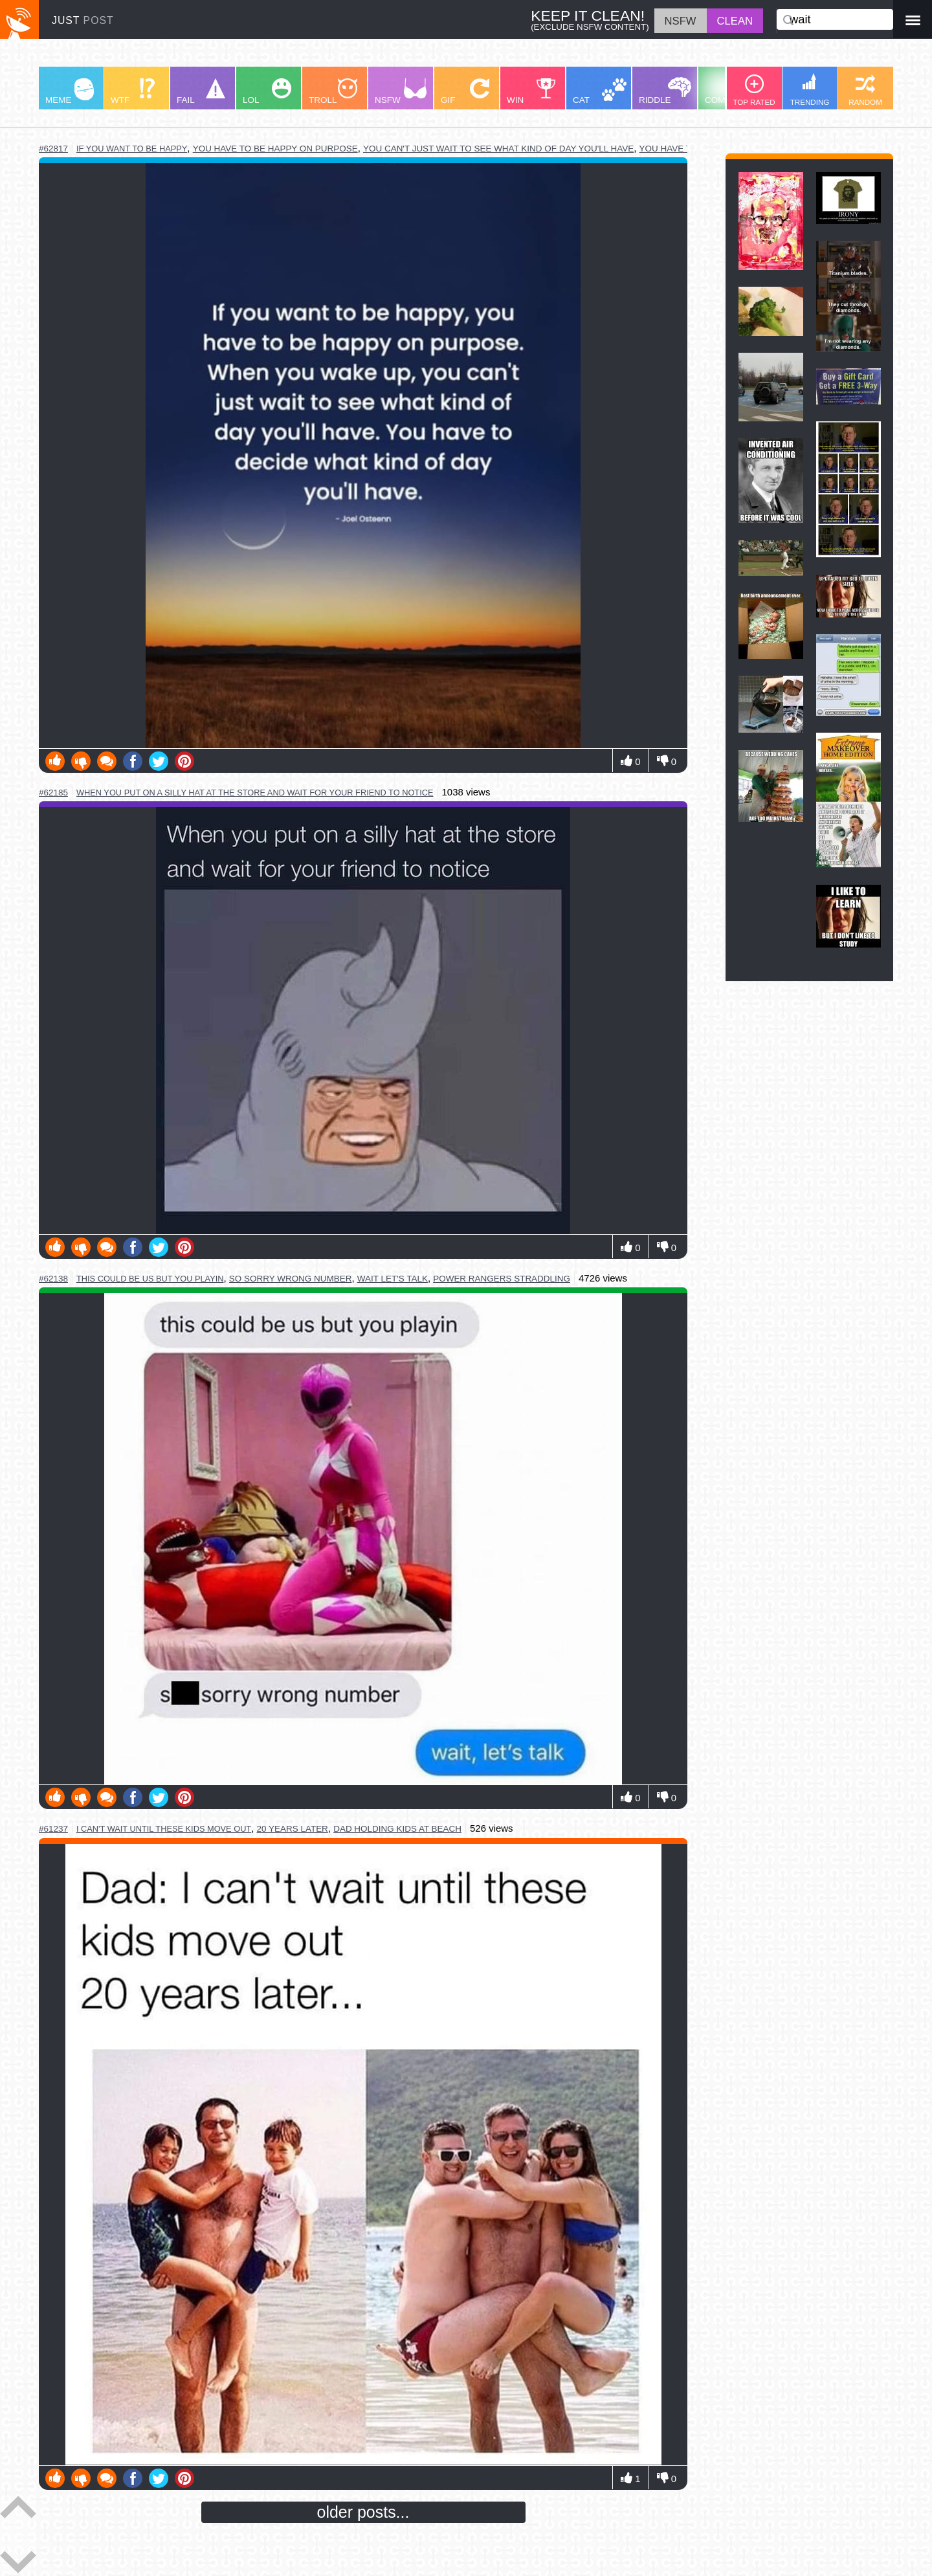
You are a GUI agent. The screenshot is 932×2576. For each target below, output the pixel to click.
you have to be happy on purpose (275, 148)
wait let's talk (392, 1278)
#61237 (53, 1829)
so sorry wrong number (290, 1278)
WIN (531, 91)
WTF (133, 91)
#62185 (53, 792)
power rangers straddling (501, 1278)
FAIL (201, 91)
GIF (465, 91)
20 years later (292, 1829)
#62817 (53, 148)
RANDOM (865, 90)
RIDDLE (665, 91)
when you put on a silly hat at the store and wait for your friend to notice (255, 792)
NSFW (401, 91)
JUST (83, 20)
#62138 (53, 1278)
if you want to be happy (131, 148)
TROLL (333, 91)
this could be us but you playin (150, 1278)
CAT (600, 91)
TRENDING (810, 89)
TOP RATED (754, 90)
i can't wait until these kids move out (163, 1829)
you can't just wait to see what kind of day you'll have (498, 148)
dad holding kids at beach (397, 1829)
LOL (267, 91)
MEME (69, 91)
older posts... (363, 2512)
